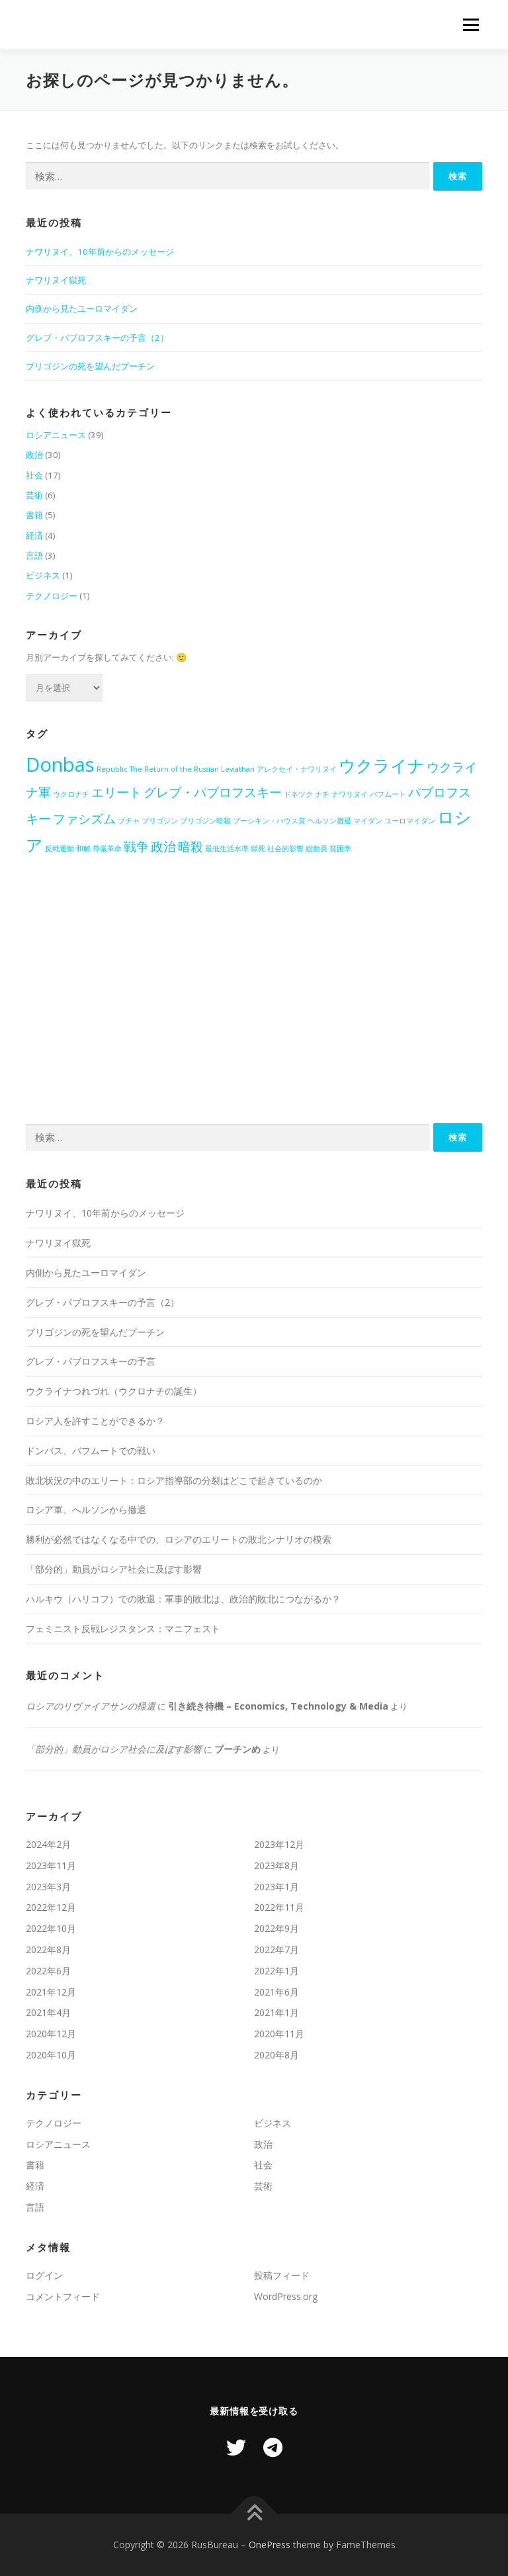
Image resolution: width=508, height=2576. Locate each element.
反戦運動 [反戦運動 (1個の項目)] (59, 848)
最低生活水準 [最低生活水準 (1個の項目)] (227, 848)
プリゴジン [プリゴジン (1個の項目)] (160, 820)
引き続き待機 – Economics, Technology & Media (278, 1706)
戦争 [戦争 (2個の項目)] (136, 846)
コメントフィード (63, 2296)
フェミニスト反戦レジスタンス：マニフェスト (123, 1628)
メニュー (470, 24)
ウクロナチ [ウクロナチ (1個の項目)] (71, 794)
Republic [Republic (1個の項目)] (112, 769)
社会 (34, 475)
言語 (34, 555)
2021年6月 (276, 1992)
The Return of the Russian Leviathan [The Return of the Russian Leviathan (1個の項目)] (192, 769)
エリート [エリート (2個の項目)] (116, 792)
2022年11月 (279, 1907)
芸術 (34, 495)
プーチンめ (237, 1749)
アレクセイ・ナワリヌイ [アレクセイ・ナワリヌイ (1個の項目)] (297, 769)
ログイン (44, 2275)
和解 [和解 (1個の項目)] (83, 848)
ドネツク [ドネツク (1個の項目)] (298, 794)
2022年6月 (48, 1970)
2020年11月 (279, 2033)
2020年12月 (51, 2033)
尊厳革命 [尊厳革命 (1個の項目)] (107, 848)
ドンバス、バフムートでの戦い (90, 1450)
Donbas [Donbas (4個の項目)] (60, 764)
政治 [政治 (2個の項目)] (163, 846)
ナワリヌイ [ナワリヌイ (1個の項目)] (349, 794)
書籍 (34, 515)
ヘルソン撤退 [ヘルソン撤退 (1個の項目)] (329, 820)
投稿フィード (282, 2275)
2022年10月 (51, 1928)
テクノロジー (51, 596)
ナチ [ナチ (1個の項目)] (322, 794)
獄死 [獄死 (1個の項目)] (258, 848)
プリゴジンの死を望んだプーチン (90, 366)
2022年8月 (48, 1949)
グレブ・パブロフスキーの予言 (90, 1361)
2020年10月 (51, 2054)
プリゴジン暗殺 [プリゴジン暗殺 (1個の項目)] (205, 820)
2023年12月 (279, 1844)
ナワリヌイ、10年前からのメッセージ (100, 251)
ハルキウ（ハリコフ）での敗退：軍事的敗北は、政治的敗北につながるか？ (183, 1598)
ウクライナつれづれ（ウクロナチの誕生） (114, 1391)
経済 (34, 535)
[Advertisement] (254, 1004)
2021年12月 (51, 1992)
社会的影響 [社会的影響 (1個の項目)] (285, 848)
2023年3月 (48, 1886)
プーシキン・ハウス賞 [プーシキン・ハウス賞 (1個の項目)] (269, 820)
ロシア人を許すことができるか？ (95, 1420)
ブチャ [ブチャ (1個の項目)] (129, 820)
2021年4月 (48, 2012)
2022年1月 (276, 1970)
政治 (34, 455)
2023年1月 (276, 1886)
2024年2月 (48, 1844)
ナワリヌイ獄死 (56, 280)
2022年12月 (51, 1907)
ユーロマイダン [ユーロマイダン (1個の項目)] (409, 820)
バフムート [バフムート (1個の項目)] (388, 794)
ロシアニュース (56, 435)
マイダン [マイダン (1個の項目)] (367, 820)
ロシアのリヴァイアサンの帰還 (90, 1706)
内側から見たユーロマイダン (82, 308)
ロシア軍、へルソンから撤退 (86, 1509)
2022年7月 (276, 1949)
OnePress (269, 2544)
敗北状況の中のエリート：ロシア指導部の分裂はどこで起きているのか (174, 1480)
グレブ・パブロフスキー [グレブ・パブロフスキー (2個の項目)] (213, 792)
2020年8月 (276, 2054)
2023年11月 (51, 1865)
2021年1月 (276, 2012)
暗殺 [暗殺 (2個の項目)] (190, 846)
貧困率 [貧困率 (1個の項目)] (340, 848)
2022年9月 (276, 1928)
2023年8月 (276, 1865)
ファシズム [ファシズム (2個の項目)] (84, 818)
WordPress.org (286, 2296)
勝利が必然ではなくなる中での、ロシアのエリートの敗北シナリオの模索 (178, 1539)
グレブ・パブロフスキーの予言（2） (97, 338)
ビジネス (43, 575)
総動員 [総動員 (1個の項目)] (316, 848)
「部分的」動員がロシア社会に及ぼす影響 (114, 1569)
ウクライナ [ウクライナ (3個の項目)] (382, 765)
